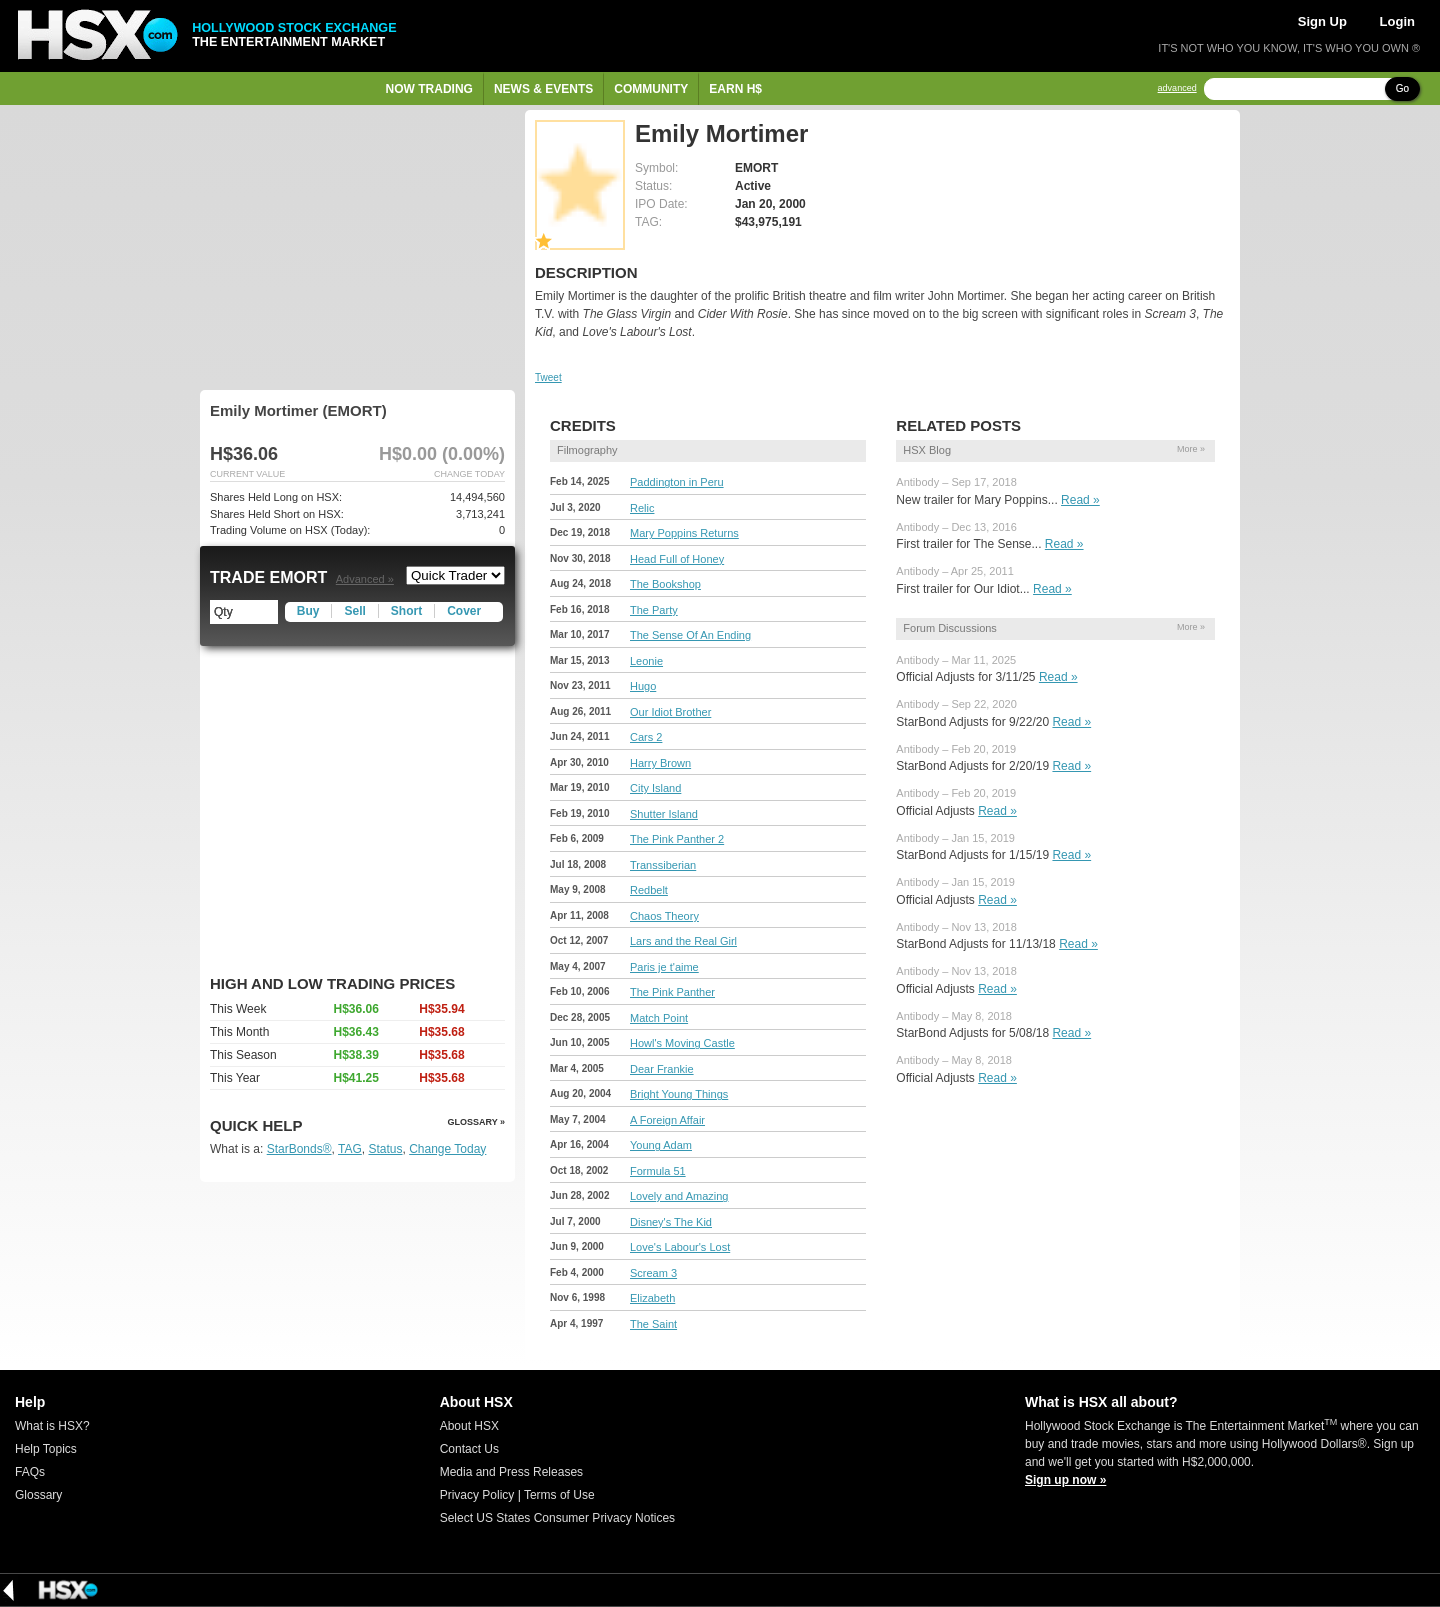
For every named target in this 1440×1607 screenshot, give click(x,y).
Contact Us (469, 1449)
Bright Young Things (679, 1094)
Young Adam (661, 1145)
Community (651, 89)
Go (1402, 88)
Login (1397, 21)
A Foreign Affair (667, 1120)
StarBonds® (299, 1149)
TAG (350, 1149)
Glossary (38, 1495)
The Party (654, 610)
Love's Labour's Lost (680, 1247)
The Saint (653, 1324)
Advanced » (365, 579)
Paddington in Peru (677, 482)
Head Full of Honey (677, 559)
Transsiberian (663, 865)
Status (385, 1149)
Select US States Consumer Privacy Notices (557, 1518)
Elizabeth (652, 1298)
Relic (642, 508)
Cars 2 (646, 737)
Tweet (548, 377)
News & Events (543, 89)
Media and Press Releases (511, 1472)
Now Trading (429, 89)
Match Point (659, 1018)
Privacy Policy (477, 1495)
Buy (308, 611)
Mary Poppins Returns (684, 533)
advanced (1177, 88)
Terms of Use (559, 1495)
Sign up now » (1065, 1480)
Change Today (447, 1149)
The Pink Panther (672, 992)
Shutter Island (664, 814)
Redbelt (649, 890)
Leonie (646, 661)
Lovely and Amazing (679, 1196)
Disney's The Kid (671, 1222)
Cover (464, 611)
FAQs (30, 1472)
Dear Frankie (662, 1069)
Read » (1080, 500)
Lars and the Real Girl (683, 941)
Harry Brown (660, 763)
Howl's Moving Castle (682, 1043)
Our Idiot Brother (670, 712)
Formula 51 (658, 1171)
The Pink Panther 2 (677, 839)
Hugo (643, 686)
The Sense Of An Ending (690, 635)
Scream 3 (653, 1273)
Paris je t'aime (664, 967)
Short (406, 611)
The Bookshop (665, 584)
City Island (655, 788)
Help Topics (46, 1449)
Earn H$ (735, 89)
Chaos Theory (664, 916)
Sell (354, 611)
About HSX (469, 1426)
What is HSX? (52, 1426)
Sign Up (1322, 21)
